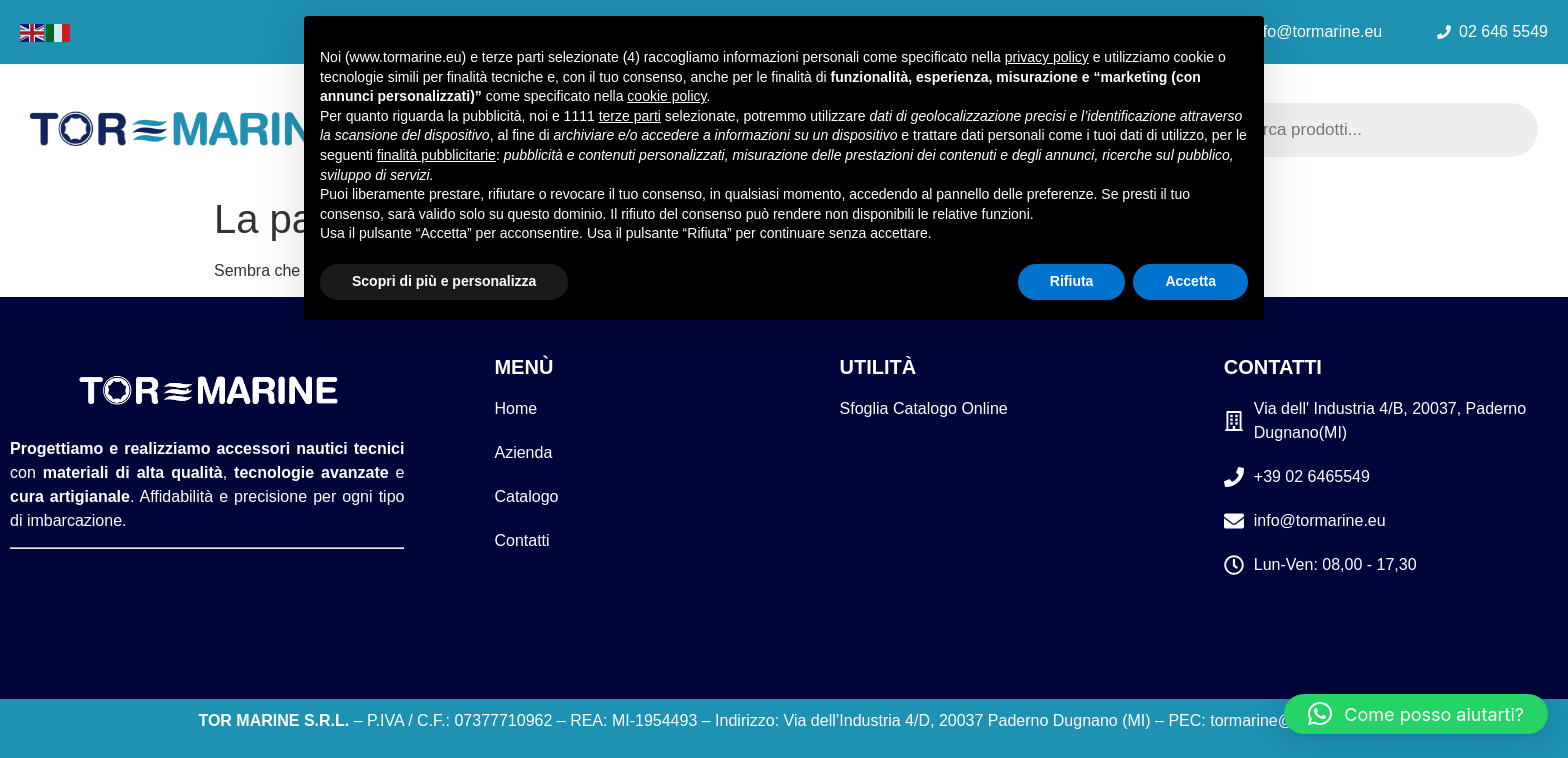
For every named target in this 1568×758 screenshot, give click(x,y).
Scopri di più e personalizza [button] (444, 281)
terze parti (630, 116)
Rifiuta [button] (1072, 281)
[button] (1416, 714)
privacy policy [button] (1047, 57)
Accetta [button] (1190, 281)
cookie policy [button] (666, 96)
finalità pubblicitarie (436, 155)
